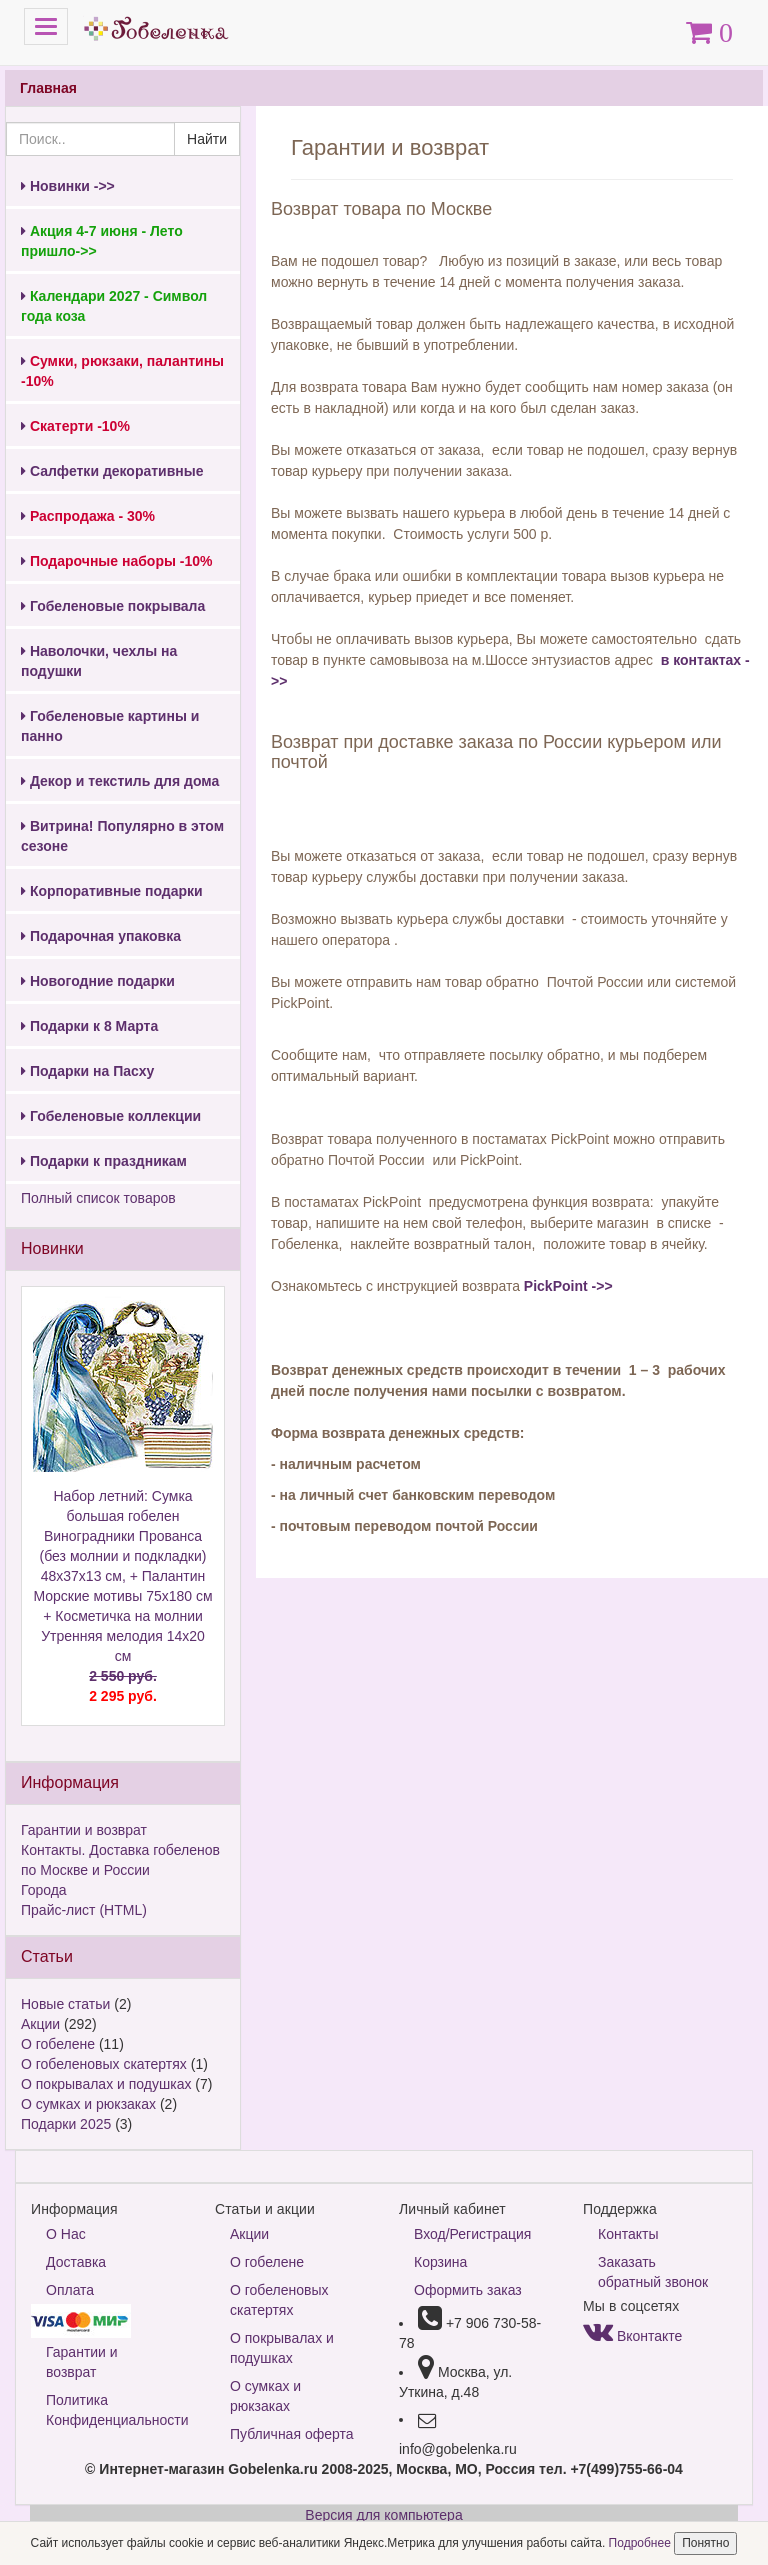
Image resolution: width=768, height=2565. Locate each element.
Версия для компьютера (383, 2515)
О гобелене (58, 2044)
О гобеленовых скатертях (104, 2064)
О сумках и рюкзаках (88, 2104)
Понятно (705, 2543)
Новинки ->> (68, 186)
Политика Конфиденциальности (115, 2410)
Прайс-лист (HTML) (84, 1910)
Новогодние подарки (98, 981)
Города (44, 1890)
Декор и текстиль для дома (120, 781)
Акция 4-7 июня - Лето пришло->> (102, 241)
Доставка (76, 2262)
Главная (48, 88)
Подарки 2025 (66, 2124)
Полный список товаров (98, 1198)
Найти (207, 139)
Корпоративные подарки (112, 891)
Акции (40, 2024)
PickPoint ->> (568, 1286)
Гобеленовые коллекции (111, 1116)
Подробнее (642, 2543)
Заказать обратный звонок (653, 2272)
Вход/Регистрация (472, 2234)
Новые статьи (65, 2004)
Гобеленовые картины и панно (110, 726)
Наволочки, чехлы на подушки (99, 661)
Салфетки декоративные (112, 471)
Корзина (440, 2262)
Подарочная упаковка (101, 936)
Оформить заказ (468, 2290)
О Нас (66, 2234)
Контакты (628, 2234)
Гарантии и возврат (84, 1830)
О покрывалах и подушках (106, 2084)
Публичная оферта (292, 2434)
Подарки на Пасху (87, 1071)
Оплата (70, 2290)
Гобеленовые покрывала (113, 606)
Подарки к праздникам (104, 1161)
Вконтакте (632, 2336)
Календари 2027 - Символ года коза (114, 306)
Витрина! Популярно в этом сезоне (122, 836)
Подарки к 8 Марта (89, 1026)
